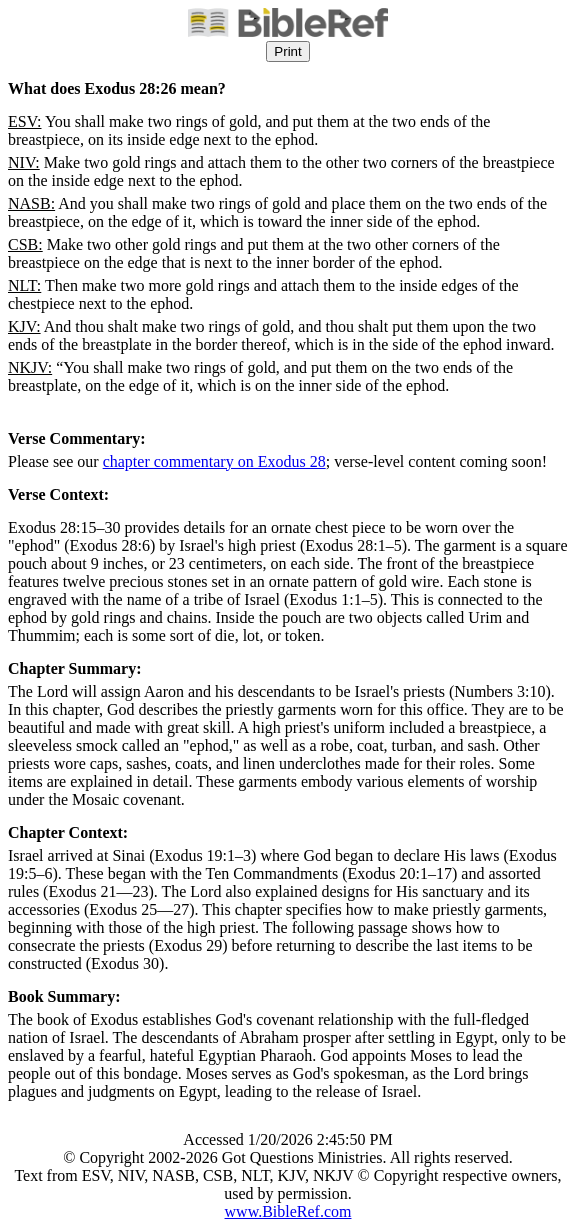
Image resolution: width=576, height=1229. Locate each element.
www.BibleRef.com (288, 1211)
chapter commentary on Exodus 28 (214, 461)
